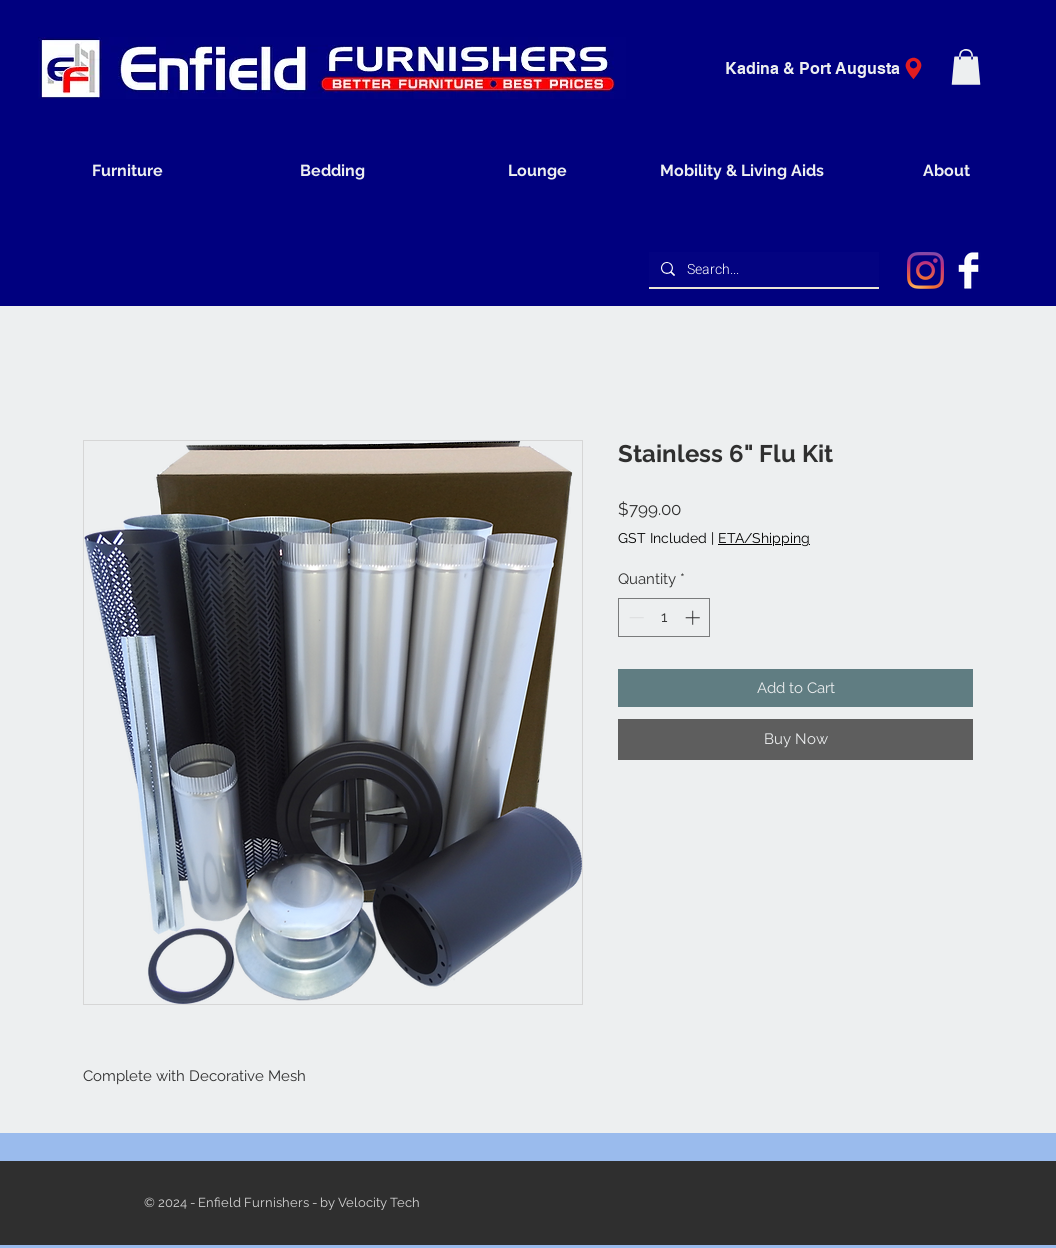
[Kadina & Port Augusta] (831, 68)
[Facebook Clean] (968, 270)
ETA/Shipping (764, 538)
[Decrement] (634, 617)
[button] (966, 67)
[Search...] (762, 270)
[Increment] (694, 617)
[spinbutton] (664, 617)
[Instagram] (925, 270)
